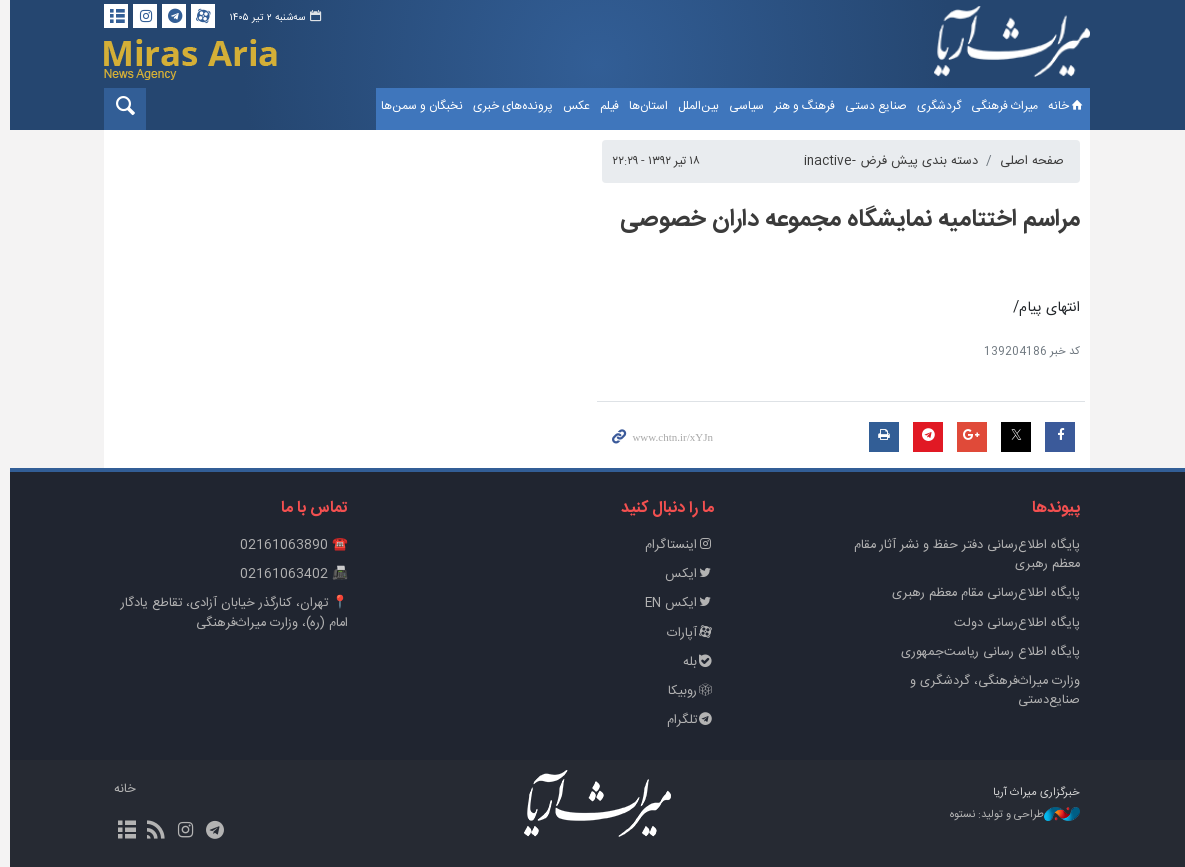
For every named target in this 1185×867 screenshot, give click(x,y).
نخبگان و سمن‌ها (417, 106)
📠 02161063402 (290, 574)
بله (694, 662)
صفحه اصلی (1028, 161)
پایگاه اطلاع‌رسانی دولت (1013, 623)
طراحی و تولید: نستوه (1011, 815)
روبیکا (686, 691)
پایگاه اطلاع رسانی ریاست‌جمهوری (986, 652)
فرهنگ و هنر (799, 106)
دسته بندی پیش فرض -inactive (887, 161)
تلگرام (686, 720)
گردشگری (934, 106)
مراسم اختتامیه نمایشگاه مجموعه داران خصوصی (846, 220)
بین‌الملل (693, 106)
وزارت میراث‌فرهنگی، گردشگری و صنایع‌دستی (991, 691)
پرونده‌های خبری (508, 106)
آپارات (686, 633)
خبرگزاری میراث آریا (1008, 47)
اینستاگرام (675, 545)
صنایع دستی (871, 106)
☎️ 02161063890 (290, 545)
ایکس (685, 574)
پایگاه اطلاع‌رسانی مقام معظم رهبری (982, 593)
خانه (1062, 106)
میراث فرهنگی (999, 106)
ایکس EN (675, 603)
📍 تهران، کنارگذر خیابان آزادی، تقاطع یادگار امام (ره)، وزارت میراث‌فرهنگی (230, 613)
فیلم (604, 106)
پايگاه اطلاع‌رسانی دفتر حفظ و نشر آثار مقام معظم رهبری (963, 555)
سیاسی (741, 106)
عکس (571, 106)
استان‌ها (643, 106)
